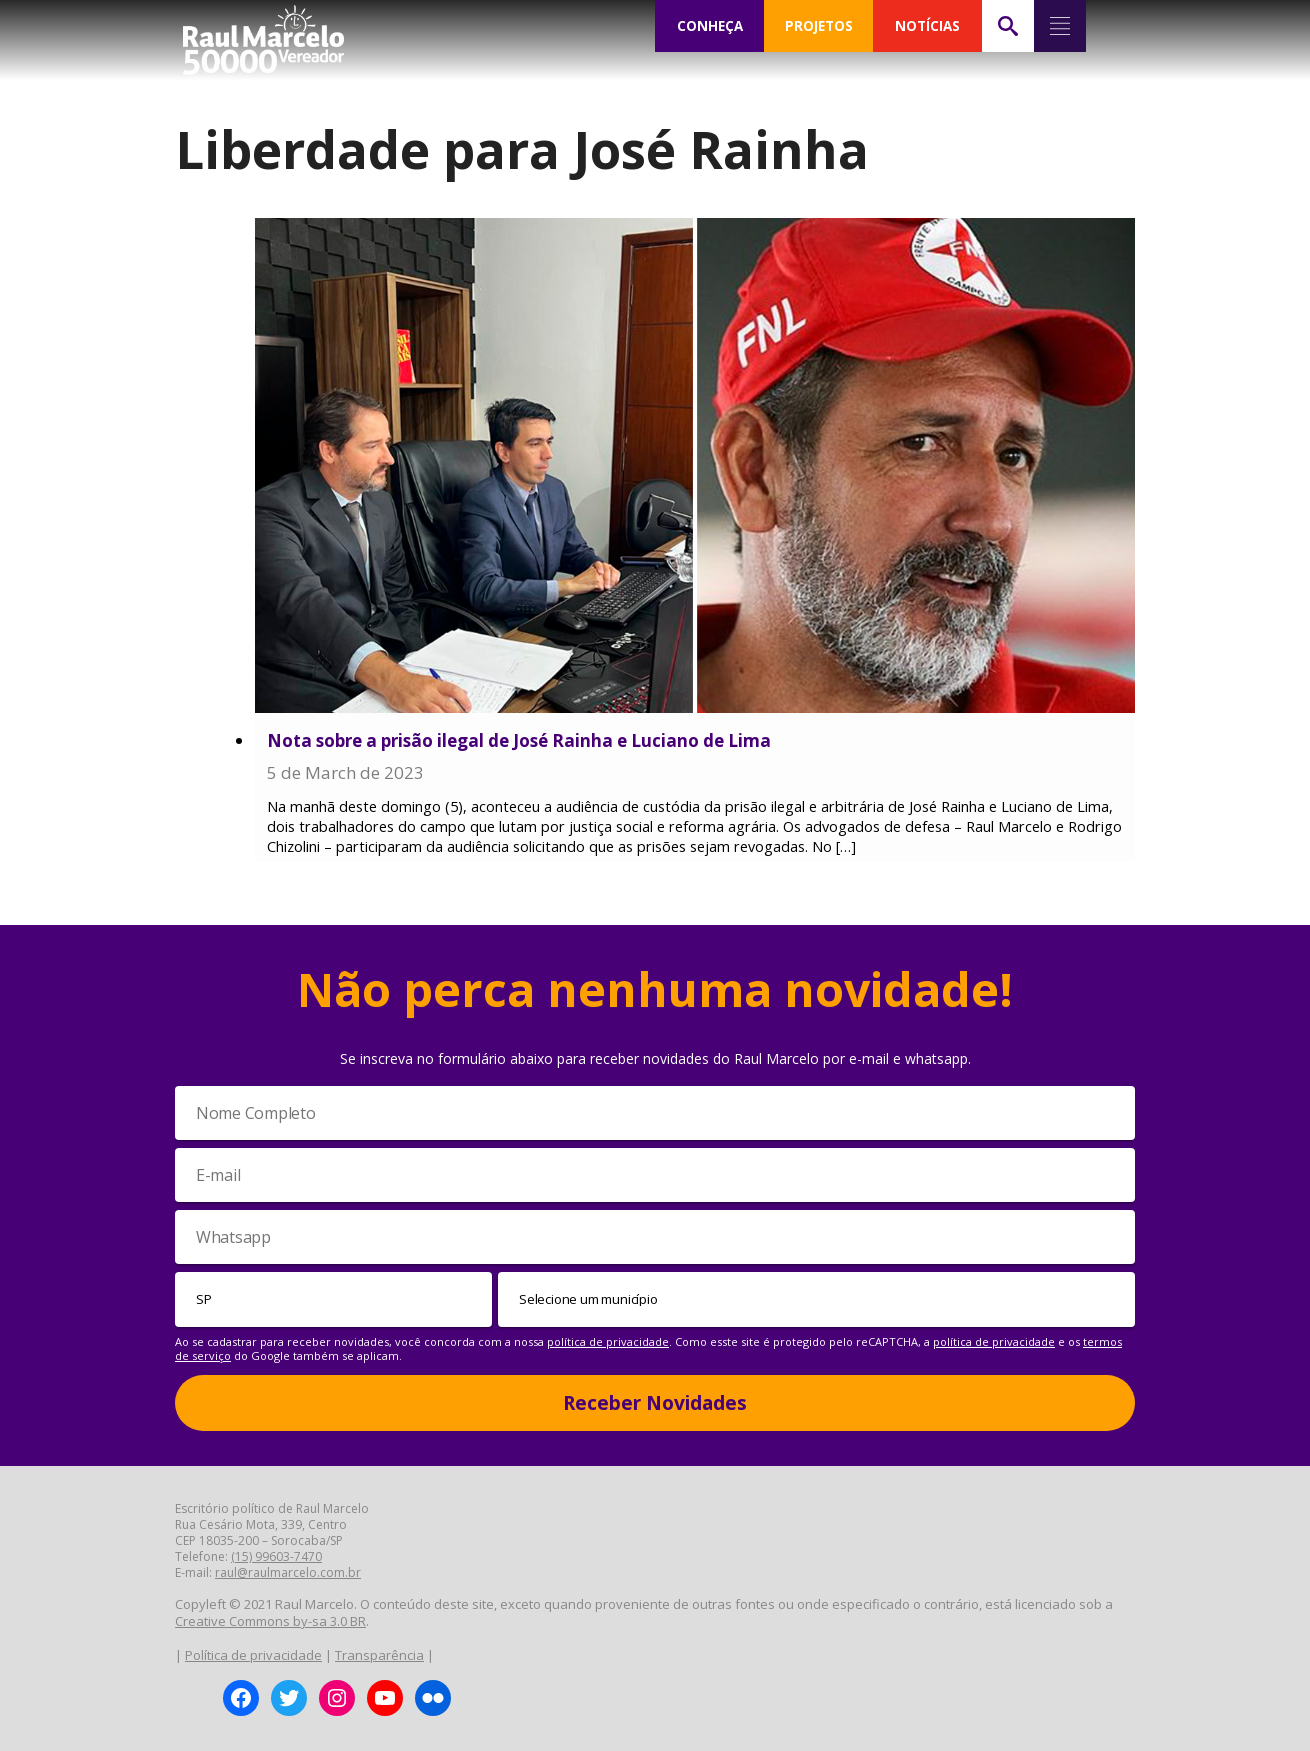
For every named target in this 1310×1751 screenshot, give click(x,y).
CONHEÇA (710, 26)
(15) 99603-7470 (276, 1556)
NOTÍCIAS (927, 26)
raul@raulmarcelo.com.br (288, 1572)
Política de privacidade (253, 1655)
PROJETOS (819, 26)
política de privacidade (608, 1341)
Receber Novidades (655, 1403)
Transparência (379, 1655)
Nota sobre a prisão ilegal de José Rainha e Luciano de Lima (519, 740)
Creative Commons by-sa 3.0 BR (270, 1621)
